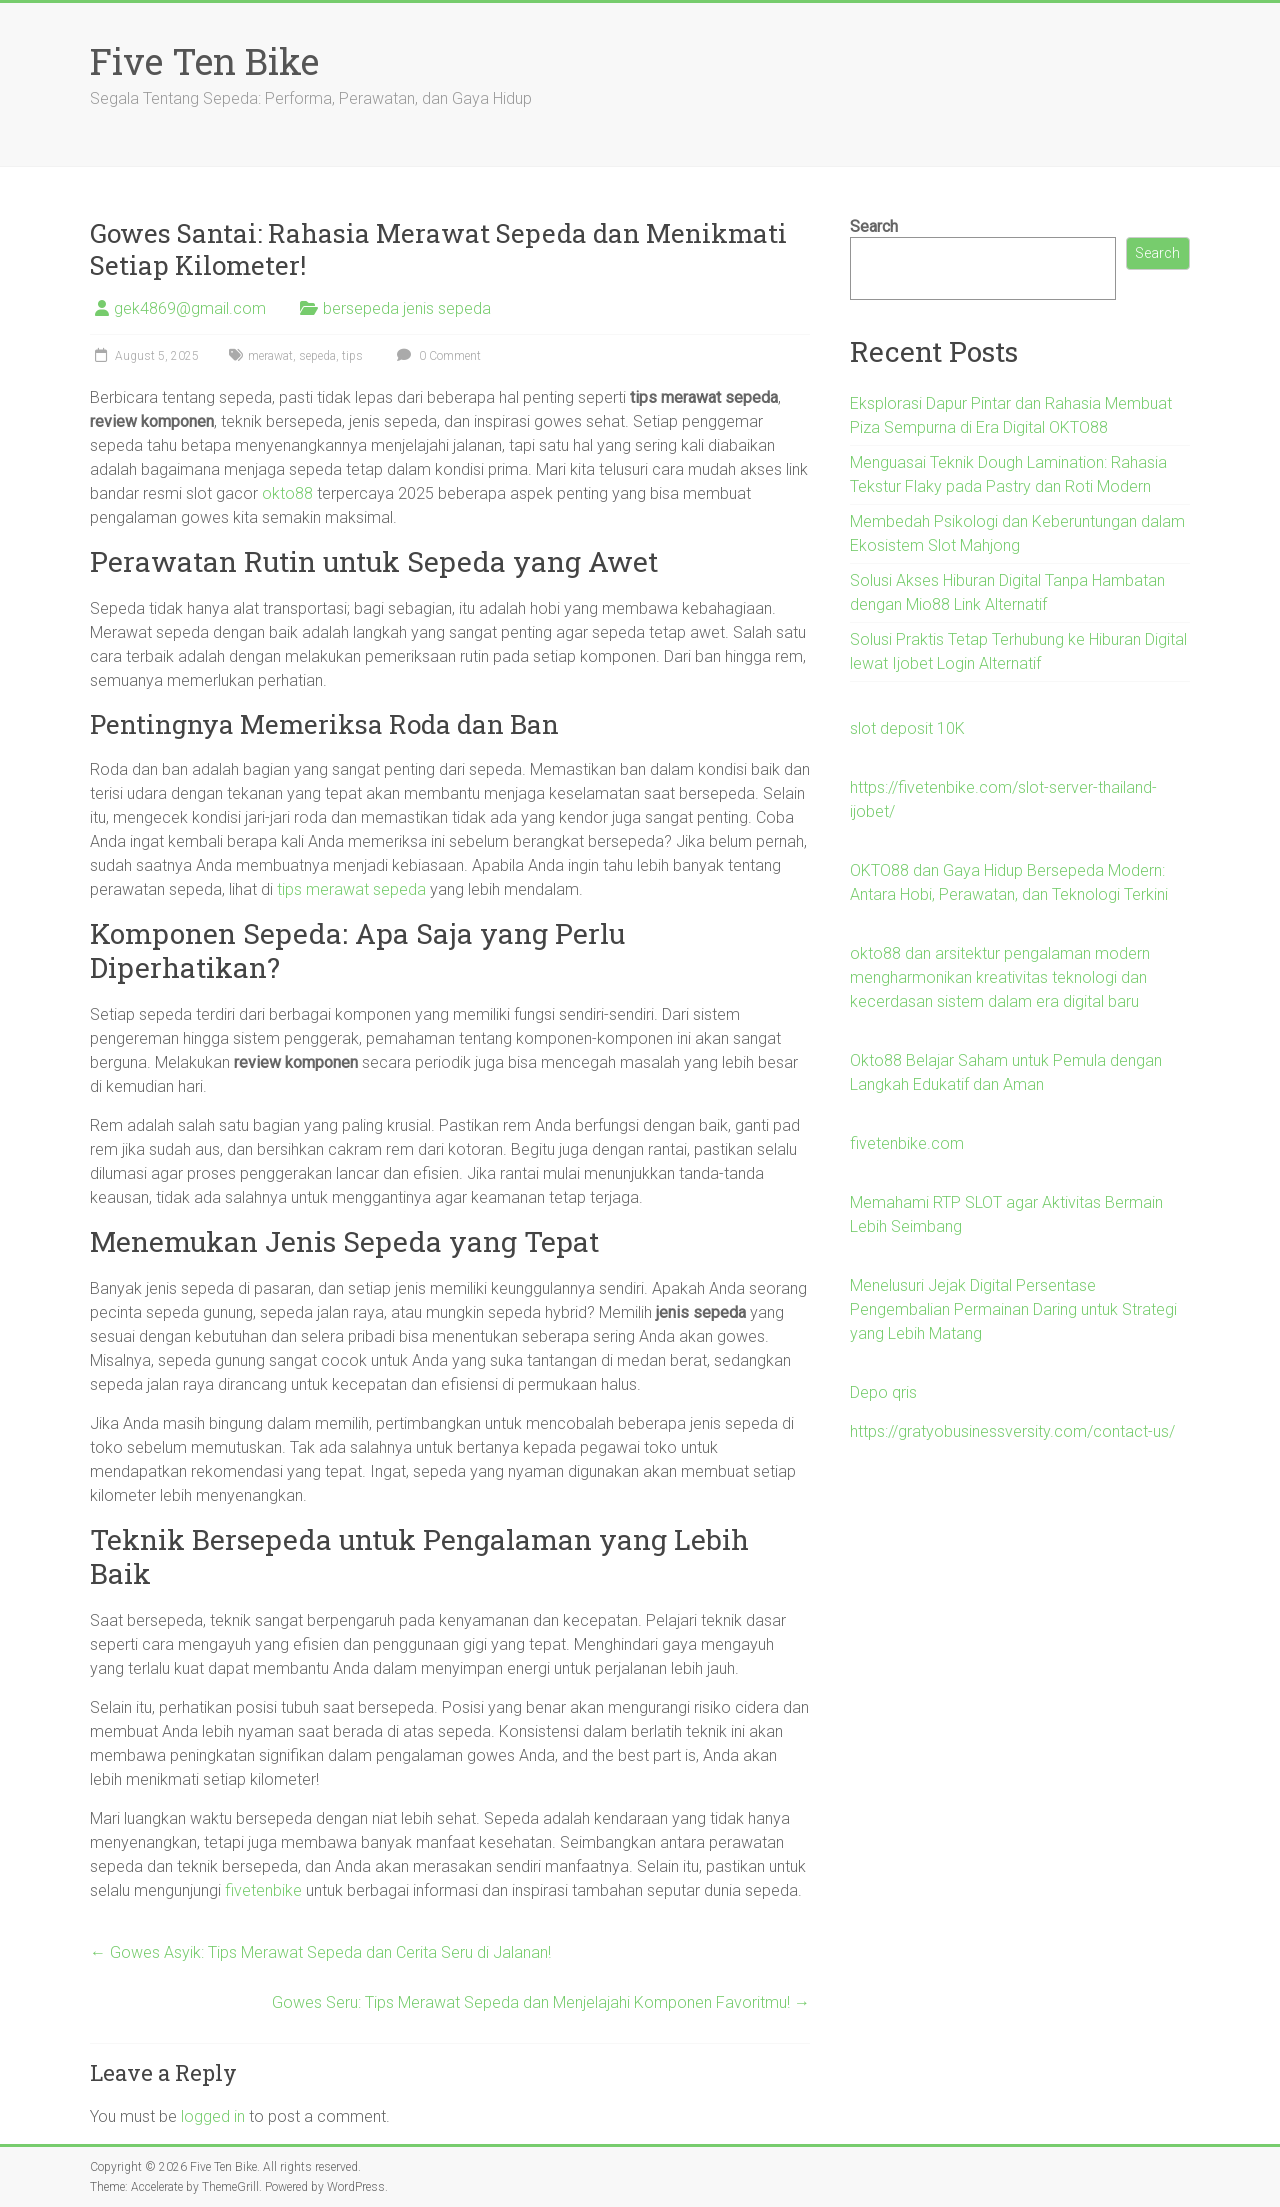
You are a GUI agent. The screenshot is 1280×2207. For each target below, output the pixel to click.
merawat (270, 356)
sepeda (317, 356)
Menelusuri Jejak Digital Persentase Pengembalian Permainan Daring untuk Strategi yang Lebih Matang (1013, 1309)
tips (352, 356)
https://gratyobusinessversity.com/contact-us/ (1012, 1431)
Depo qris (883, 1392)
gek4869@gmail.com (190, 308)
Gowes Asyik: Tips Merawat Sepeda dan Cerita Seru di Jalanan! (320, 1952)
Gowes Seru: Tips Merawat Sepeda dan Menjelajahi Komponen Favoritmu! (541, 2002)
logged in (213, 2116)
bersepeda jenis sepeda (407, 308)
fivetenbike (263, 1890)
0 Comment (436, 356)
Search (874, 226)
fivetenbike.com (907, 1143)
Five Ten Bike (204, 61)
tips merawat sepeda (351, 889)
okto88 (287, 493)
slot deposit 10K (907, 728)
